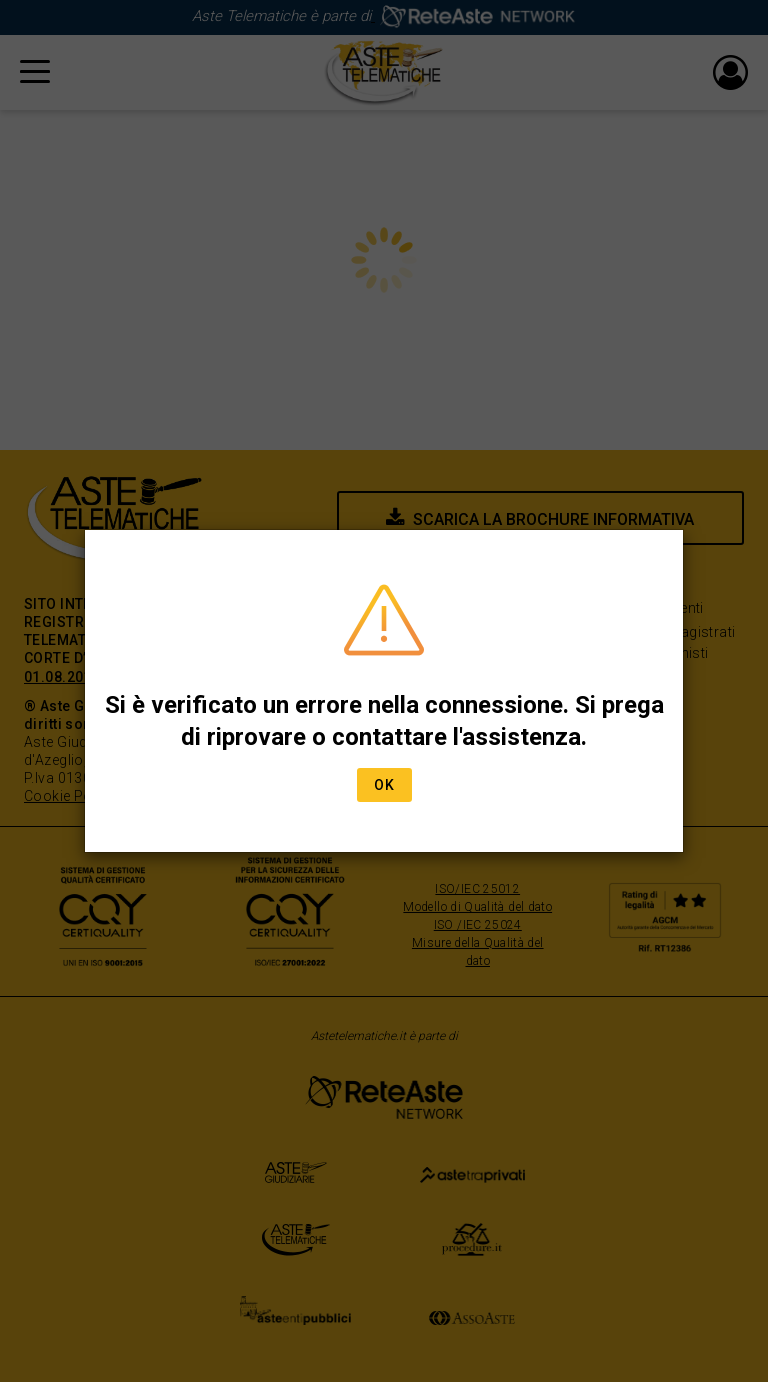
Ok (384, 785)
